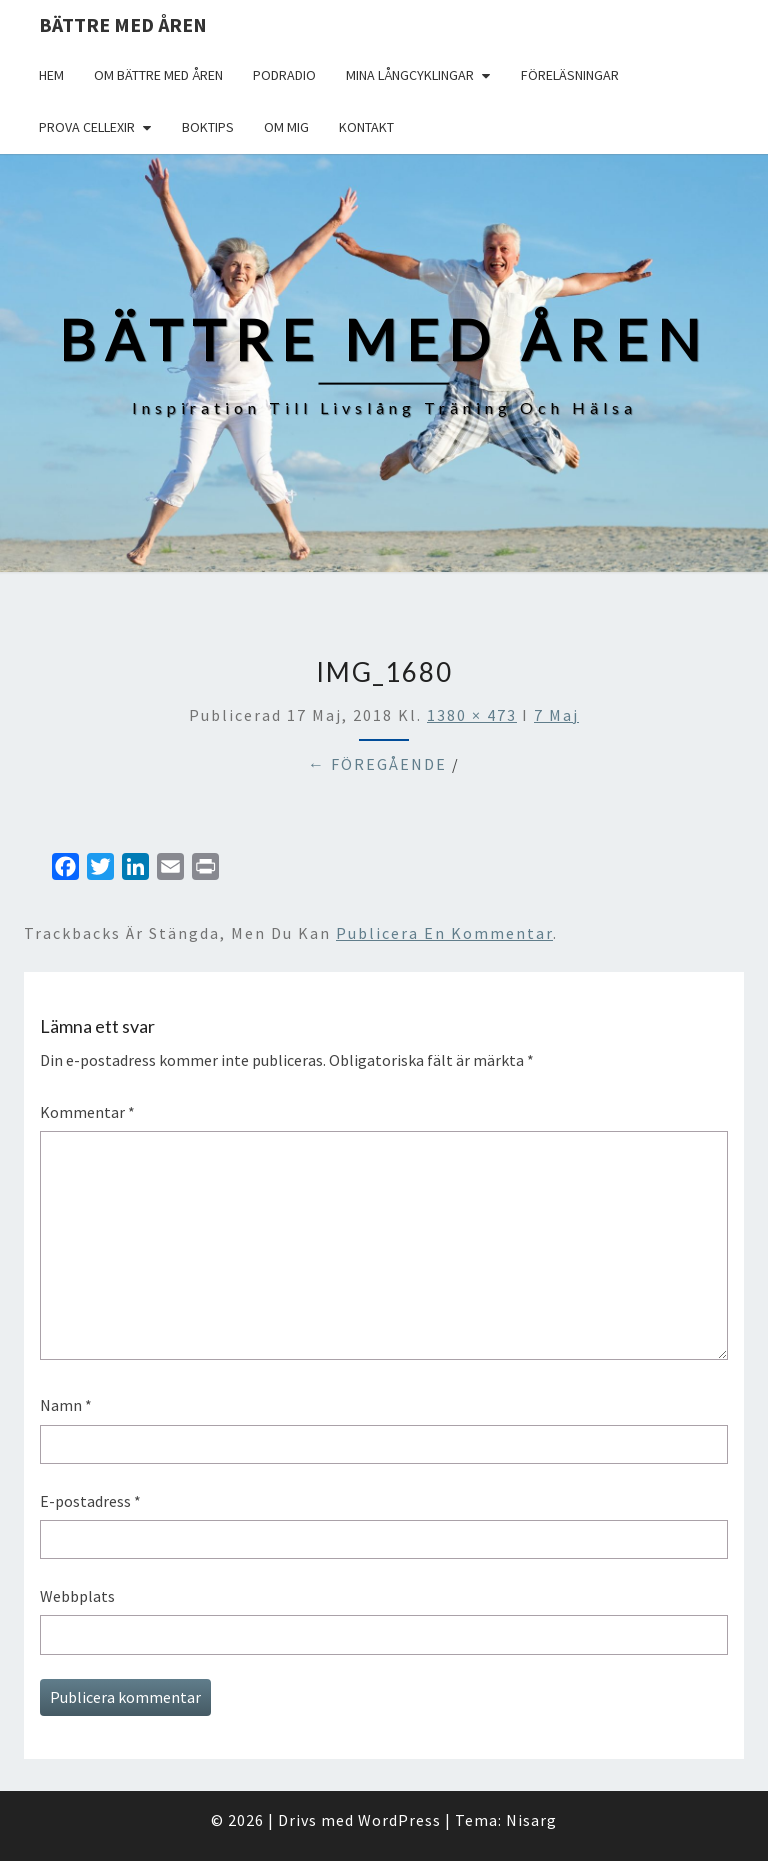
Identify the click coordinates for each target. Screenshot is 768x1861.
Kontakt (366, 127)
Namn (66, 1405)
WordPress (399, 1820)
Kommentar (87, 1112)
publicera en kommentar (444, 933)
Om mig (286, 127)
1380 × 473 (472, 715)
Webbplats (77, 1596)
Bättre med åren (123, 24)
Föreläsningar (570, 75)
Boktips (208, 127)
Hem (51, 75)
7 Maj (556, 715)
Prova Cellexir (87, 127)
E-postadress (90, 1501)
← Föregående (377, 764)
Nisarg (531, 1820)
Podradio (284, 75)
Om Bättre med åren (158, 75)
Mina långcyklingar (410, 75)
